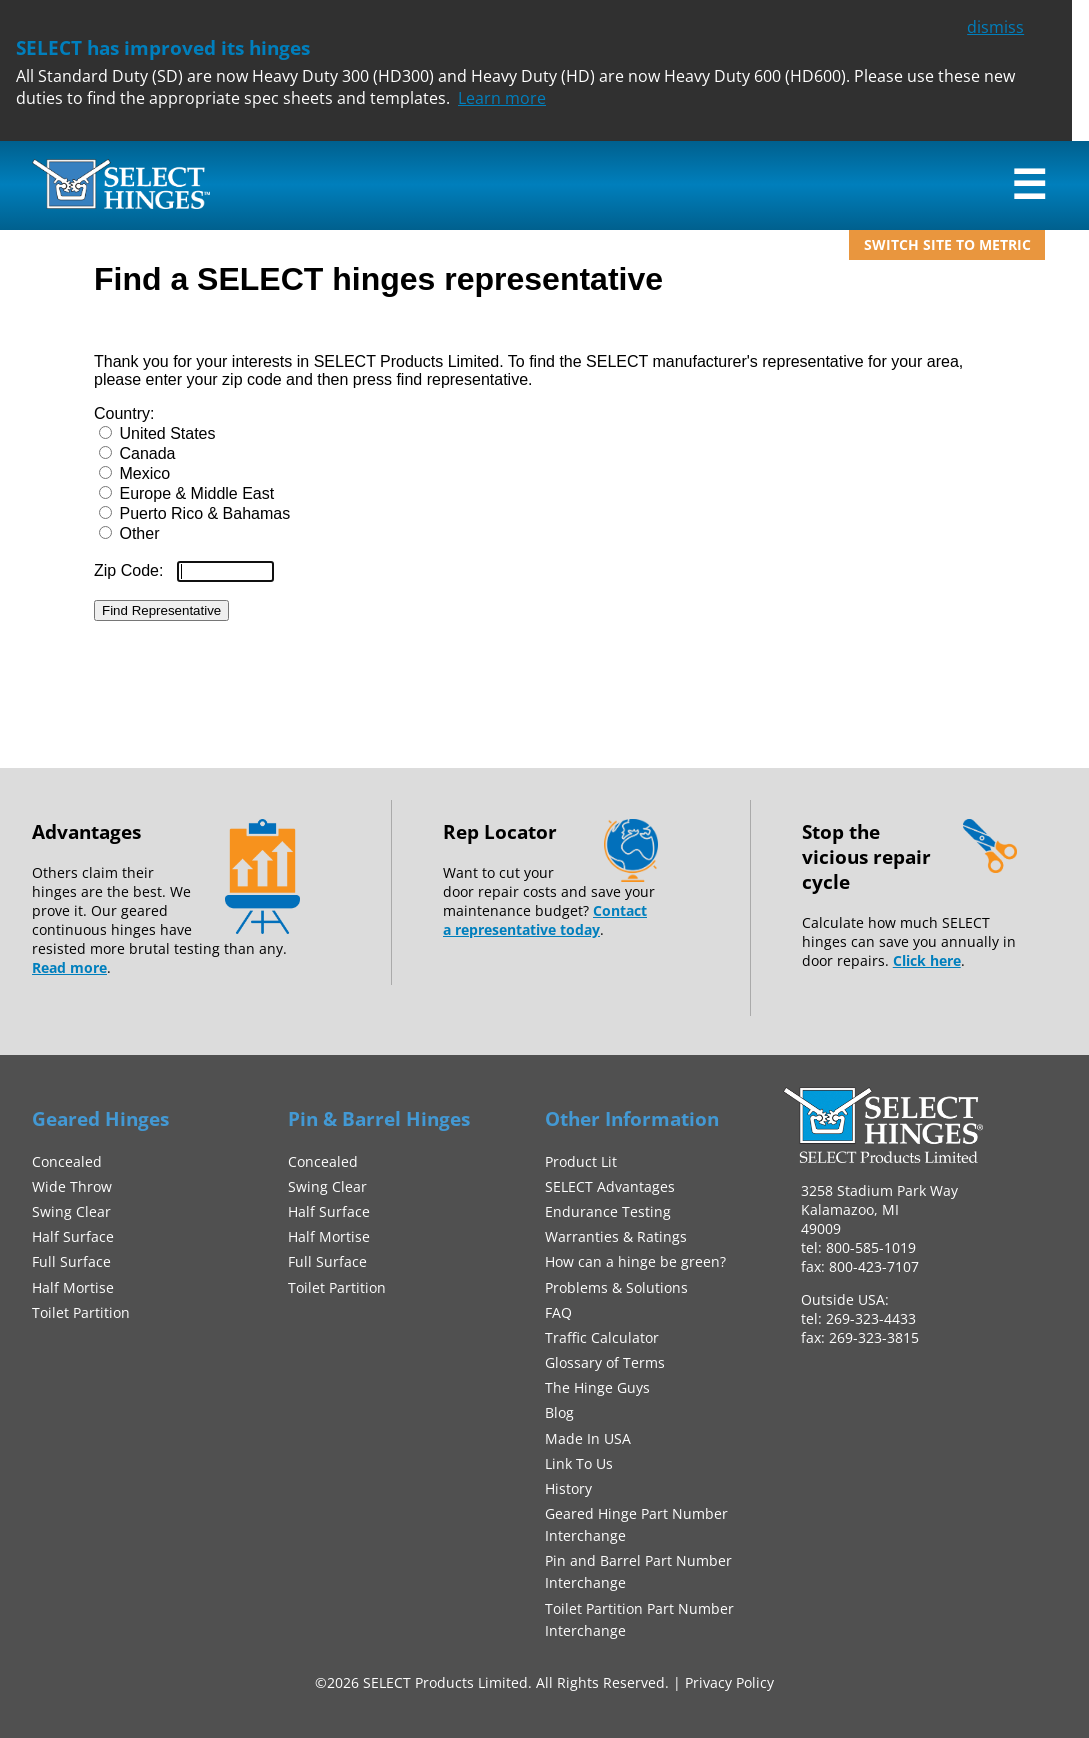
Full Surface (71, 1261)
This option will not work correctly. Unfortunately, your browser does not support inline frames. (545, 481)
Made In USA (588, 1438)
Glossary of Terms (605, 1362)
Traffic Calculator (602, 1337)
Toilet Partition (81, 1312)
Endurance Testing (608, 1211)
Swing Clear (71, 1211)
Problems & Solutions (616, 1287)
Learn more (502, 98)
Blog (559, 1412)
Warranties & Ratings (616, 1236)
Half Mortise (73, 1287)
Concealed (67, 1161)
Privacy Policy (729, 1682)
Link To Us (579, 1463)
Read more (69, 967)
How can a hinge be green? (635, 1261)
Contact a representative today (545, 920)
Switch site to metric (947, 244)
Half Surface (73, 1236)
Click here (927, 960)
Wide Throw (72, 1186)
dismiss (995, 27)
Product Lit (581, 1161)
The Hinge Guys (597, 1387)
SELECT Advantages (610, 1186)
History (568, 1488)
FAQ (558, 1312)
